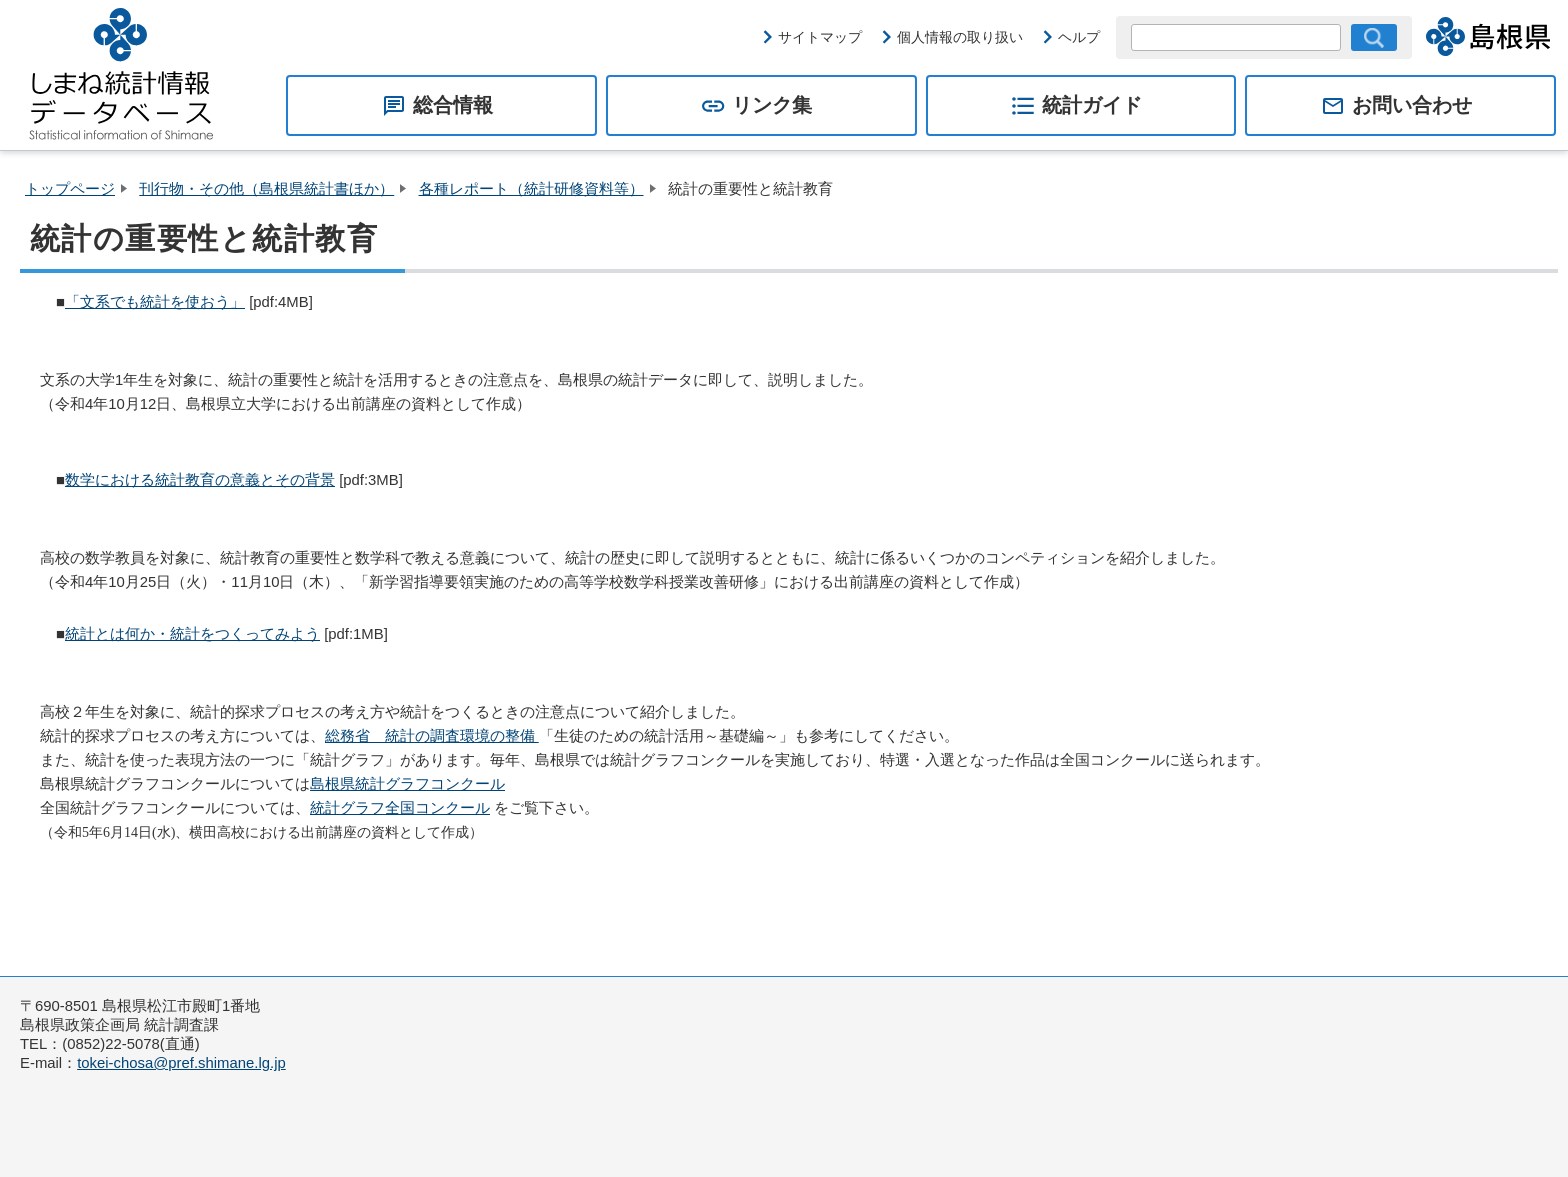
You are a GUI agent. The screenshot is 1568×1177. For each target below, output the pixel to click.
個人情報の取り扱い (960, 37)
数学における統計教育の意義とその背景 (200, 480)
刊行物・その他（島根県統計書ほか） (266, 189)
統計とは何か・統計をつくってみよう (192, 634)
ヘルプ (1079, 37)
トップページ (70, 189)
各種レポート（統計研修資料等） (531, 189)
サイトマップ (820, 37)
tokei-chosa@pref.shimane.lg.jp (181, 1063)
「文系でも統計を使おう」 (155, 302)
